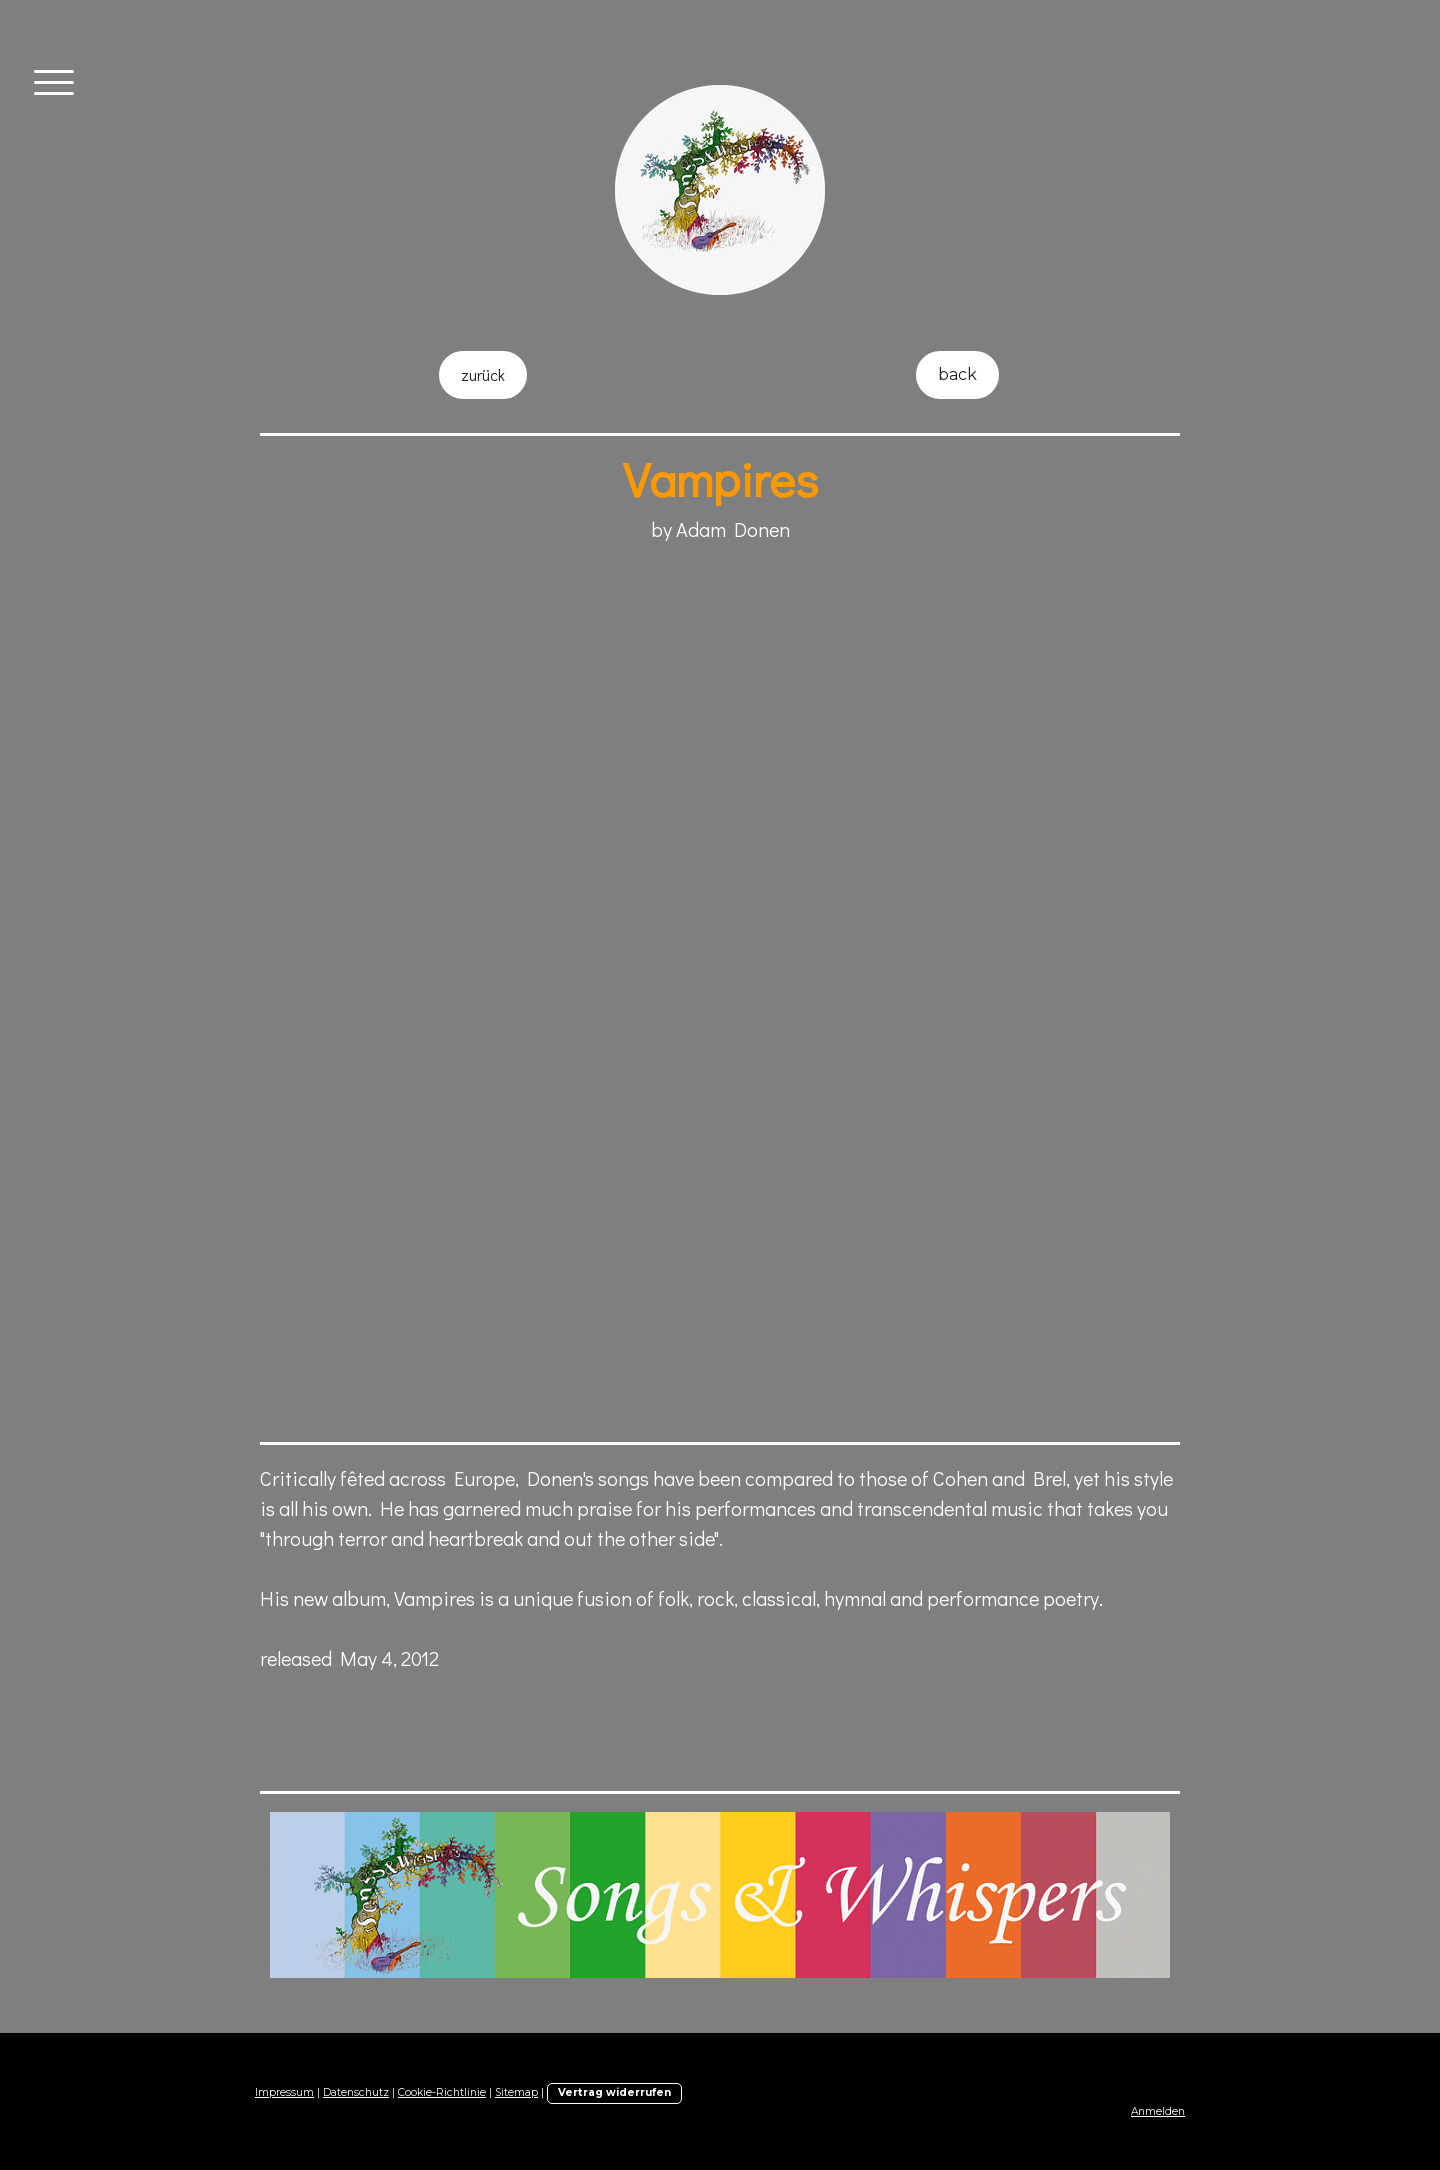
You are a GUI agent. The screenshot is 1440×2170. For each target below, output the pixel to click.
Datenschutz (356, 2092)
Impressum (284, 2092)
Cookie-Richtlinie (442, 2092)
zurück (483, 374)
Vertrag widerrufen (614, 2092)
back (957, 374)
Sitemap (516, 2092)
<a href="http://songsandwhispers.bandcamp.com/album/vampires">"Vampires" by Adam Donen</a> (610, 1214)
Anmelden (1158, 2111)
